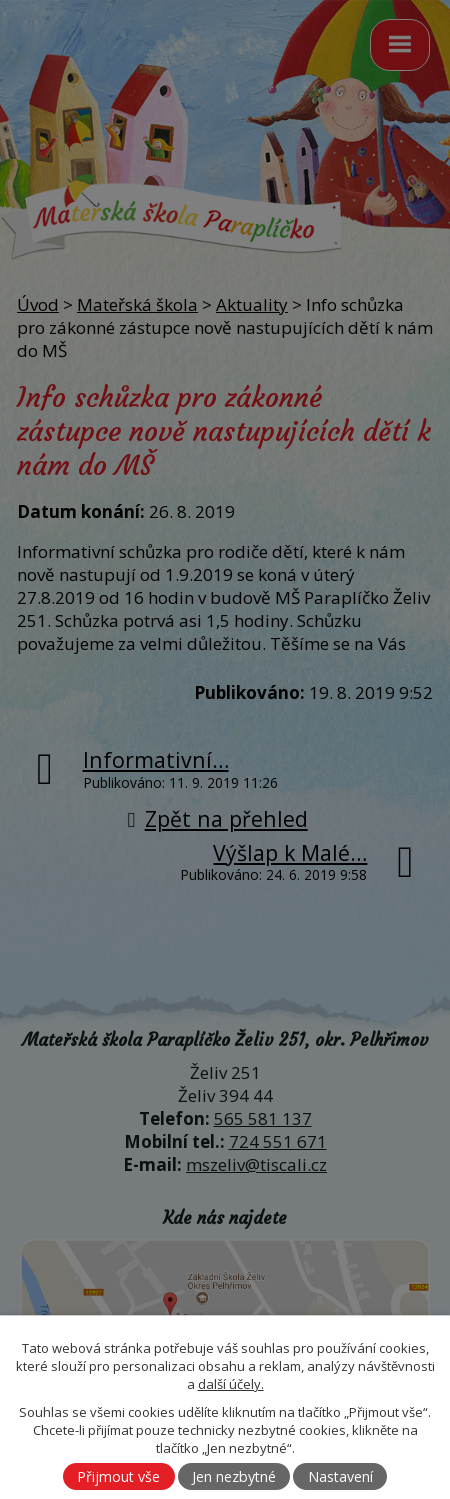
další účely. (231, 1384)
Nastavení (340, 1476)
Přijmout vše (118, 1476)
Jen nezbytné (234, 1476)
